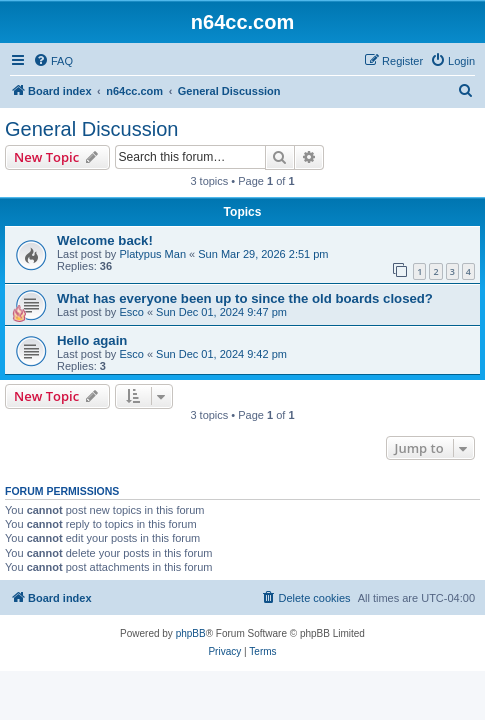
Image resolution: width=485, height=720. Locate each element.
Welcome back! (105, 240)
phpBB (191, 633)
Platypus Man (152, 254)
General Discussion (91, 129)
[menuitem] (53, 61)
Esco (131, 312)
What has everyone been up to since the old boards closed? (245, 298)
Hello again (92, 340)
